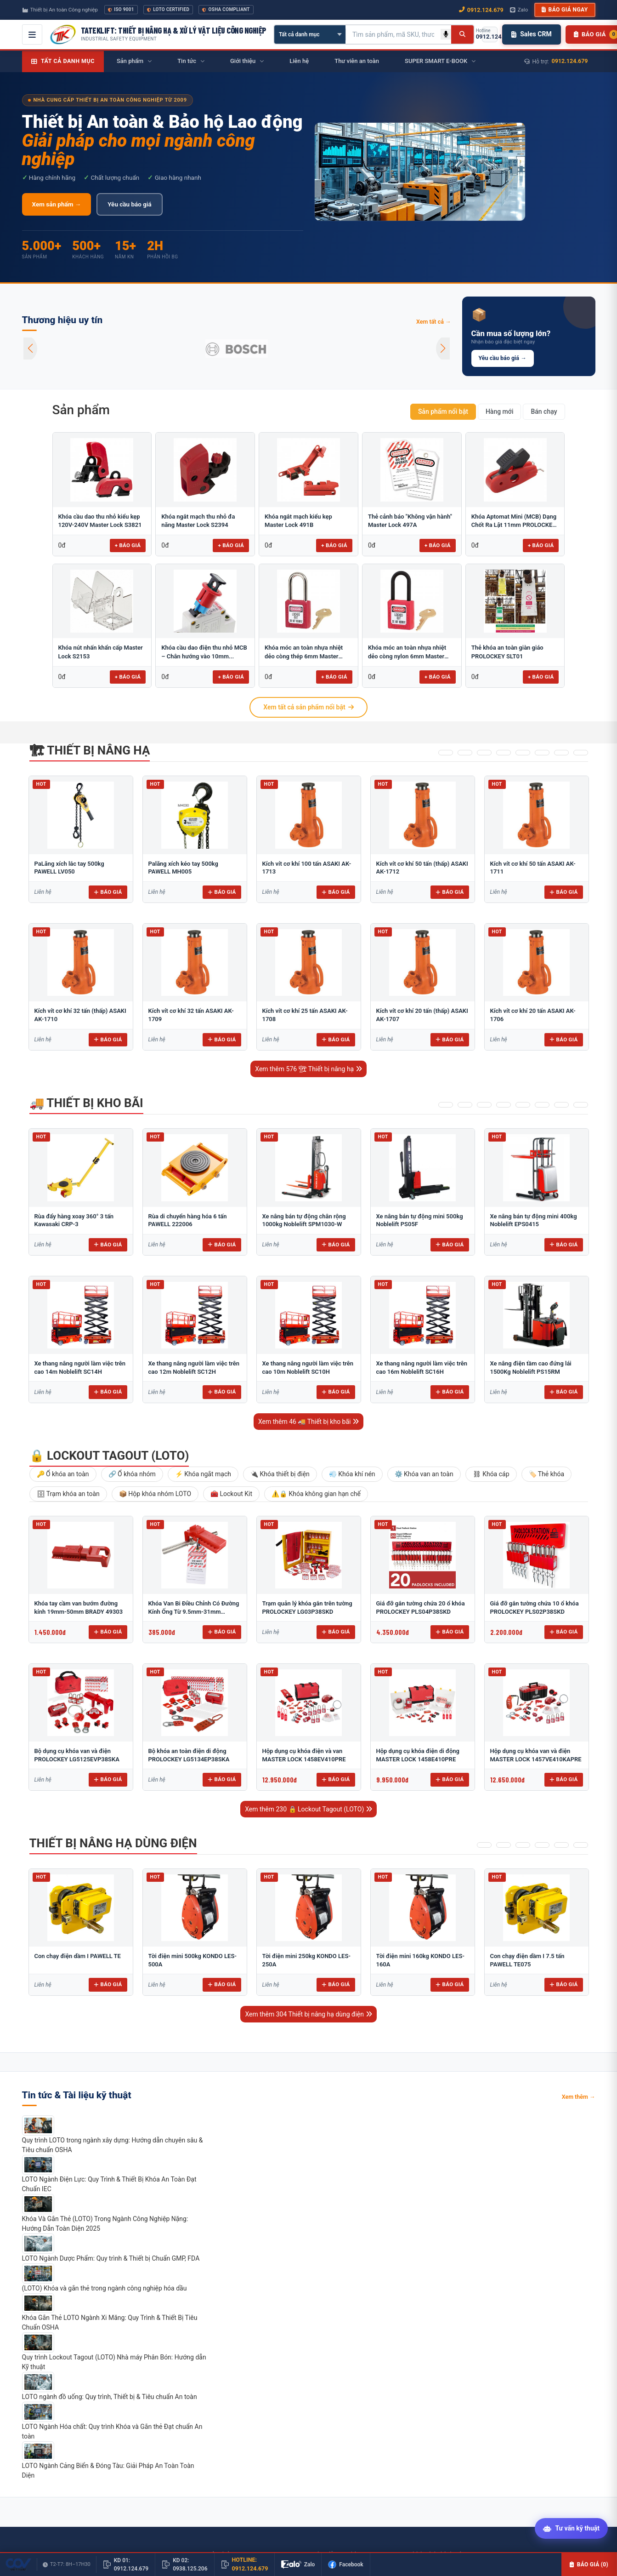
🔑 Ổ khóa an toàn (63, 1474)
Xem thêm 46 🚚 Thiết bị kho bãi (308, 1421)
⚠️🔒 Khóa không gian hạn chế (316, 1493)
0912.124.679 (570, 60)
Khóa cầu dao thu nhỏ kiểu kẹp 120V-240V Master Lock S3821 (100, 520)
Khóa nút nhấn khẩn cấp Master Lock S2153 (100, 651)
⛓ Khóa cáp (491, 1474)
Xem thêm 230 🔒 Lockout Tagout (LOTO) (308, 1809)
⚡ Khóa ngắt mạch (203, 1474)
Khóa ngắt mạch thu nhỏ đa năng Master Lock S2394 (198, 520)
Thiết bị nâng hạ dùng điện (113, 1843)
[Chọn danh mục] (309, 34)
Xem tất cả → (433, 321)
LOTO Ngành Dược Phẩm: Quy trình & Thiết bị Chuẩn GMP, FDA (111, 2258)
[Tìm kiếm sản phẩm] (393, 34)
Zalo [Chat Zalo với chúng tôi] (519, 9)
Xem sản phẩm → (56, 204)
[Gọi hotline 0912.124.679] (490, 34)
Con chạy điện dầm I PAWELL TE (77, 1956)
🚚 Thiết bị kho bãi (86, 1103)
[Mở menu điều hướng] (32, 34)
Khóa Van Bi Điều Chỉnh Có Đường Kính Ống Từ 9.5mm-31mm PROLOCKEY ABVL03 (193, 1611)
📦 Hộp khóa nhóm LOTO (155, 1493)
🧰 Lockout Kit (231, 1493)
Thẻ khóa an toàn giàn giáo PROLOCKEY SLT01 (507, 651)
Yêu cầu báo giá (129, 204)
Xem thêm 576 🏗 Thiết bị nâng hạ (308, 1069)
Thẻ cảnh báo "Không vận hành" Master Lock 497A (410, 520)
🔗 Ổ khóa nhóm (132, 1474)
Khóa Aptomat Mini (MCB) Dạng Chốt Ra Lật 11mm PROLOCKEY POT (514, 521)
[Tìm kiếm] (462, 34)
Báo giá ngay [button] (565, 9)
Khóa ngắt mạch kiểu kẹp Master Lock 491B (298, 520)
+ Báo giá (128, 545)
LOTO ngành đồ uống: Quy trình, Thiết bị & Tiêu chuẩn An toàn (109, 2396)
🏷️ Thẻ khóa (547, 1474)
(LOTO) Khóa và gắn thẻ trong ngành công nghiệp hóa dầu (104, 2288)
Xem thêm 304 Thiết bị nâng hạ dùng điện (308, 2014)
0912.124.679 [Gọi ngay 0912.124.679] (481, 9)
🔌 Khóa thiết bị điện (280, 1474)
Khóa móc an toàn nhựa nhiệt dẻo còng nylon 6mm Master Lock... (407, 652)
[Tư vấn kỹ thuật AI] (571, 2527)
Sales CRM (531, 34)
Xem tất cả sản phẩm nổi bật (308, 707)
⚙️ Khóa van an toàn (424, 1474)
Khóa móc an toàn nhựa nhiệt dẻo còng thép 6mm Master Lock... (304, 652)
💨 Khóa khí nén (352, 1474)
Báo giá (108, 892)
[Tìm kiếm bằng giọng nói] (446, 34)
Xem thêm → (578, 2096)
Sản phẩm (81, 409)
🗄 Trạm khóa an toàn (68, 1493)
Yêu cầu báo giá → (502, 357)
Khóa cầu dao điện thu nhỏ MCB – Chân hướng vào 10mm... (204, 651)
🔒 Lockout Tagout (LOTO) (109, 1455)
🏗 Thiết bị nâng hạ (89, 750)
